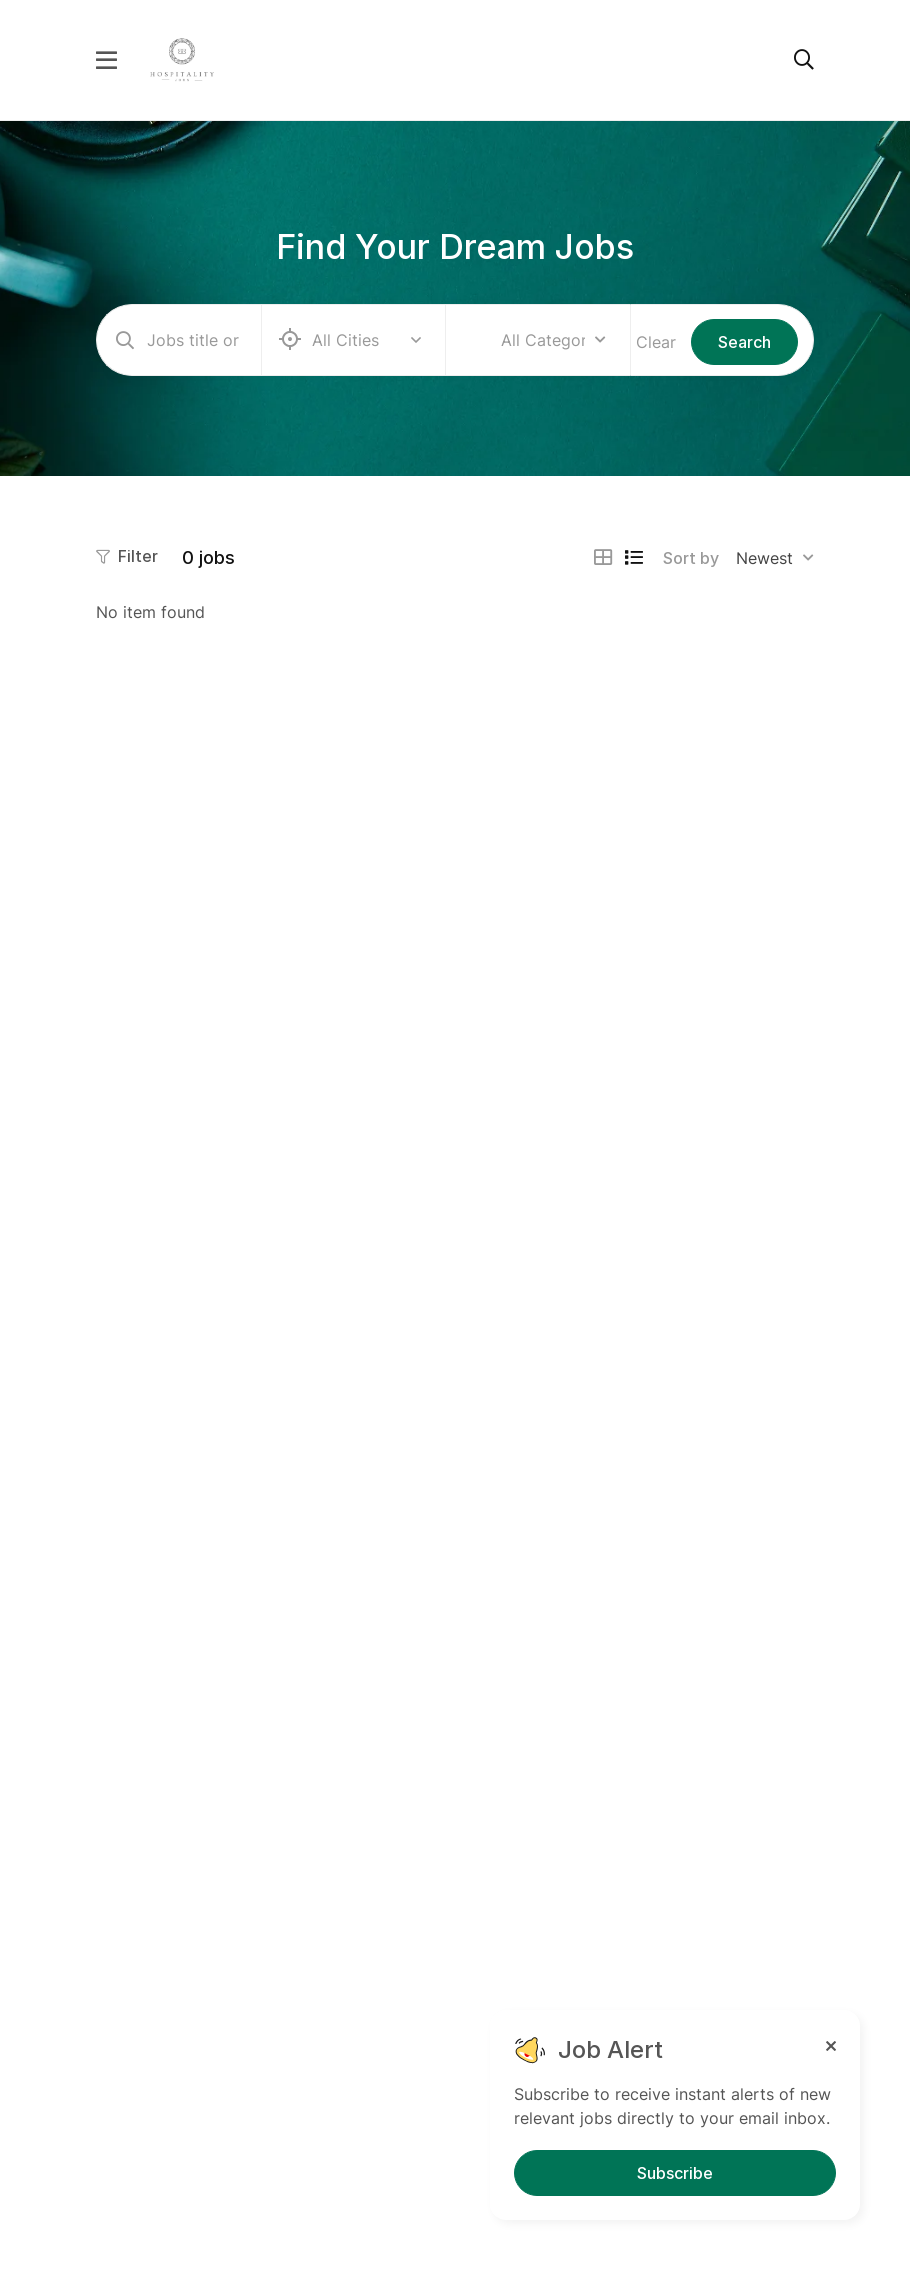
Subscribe (675, 2173)
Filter (127, 556)
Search (744, 342)
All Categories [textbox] (543, 340)
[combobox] (553, 340)
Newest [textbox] (764, 558)
